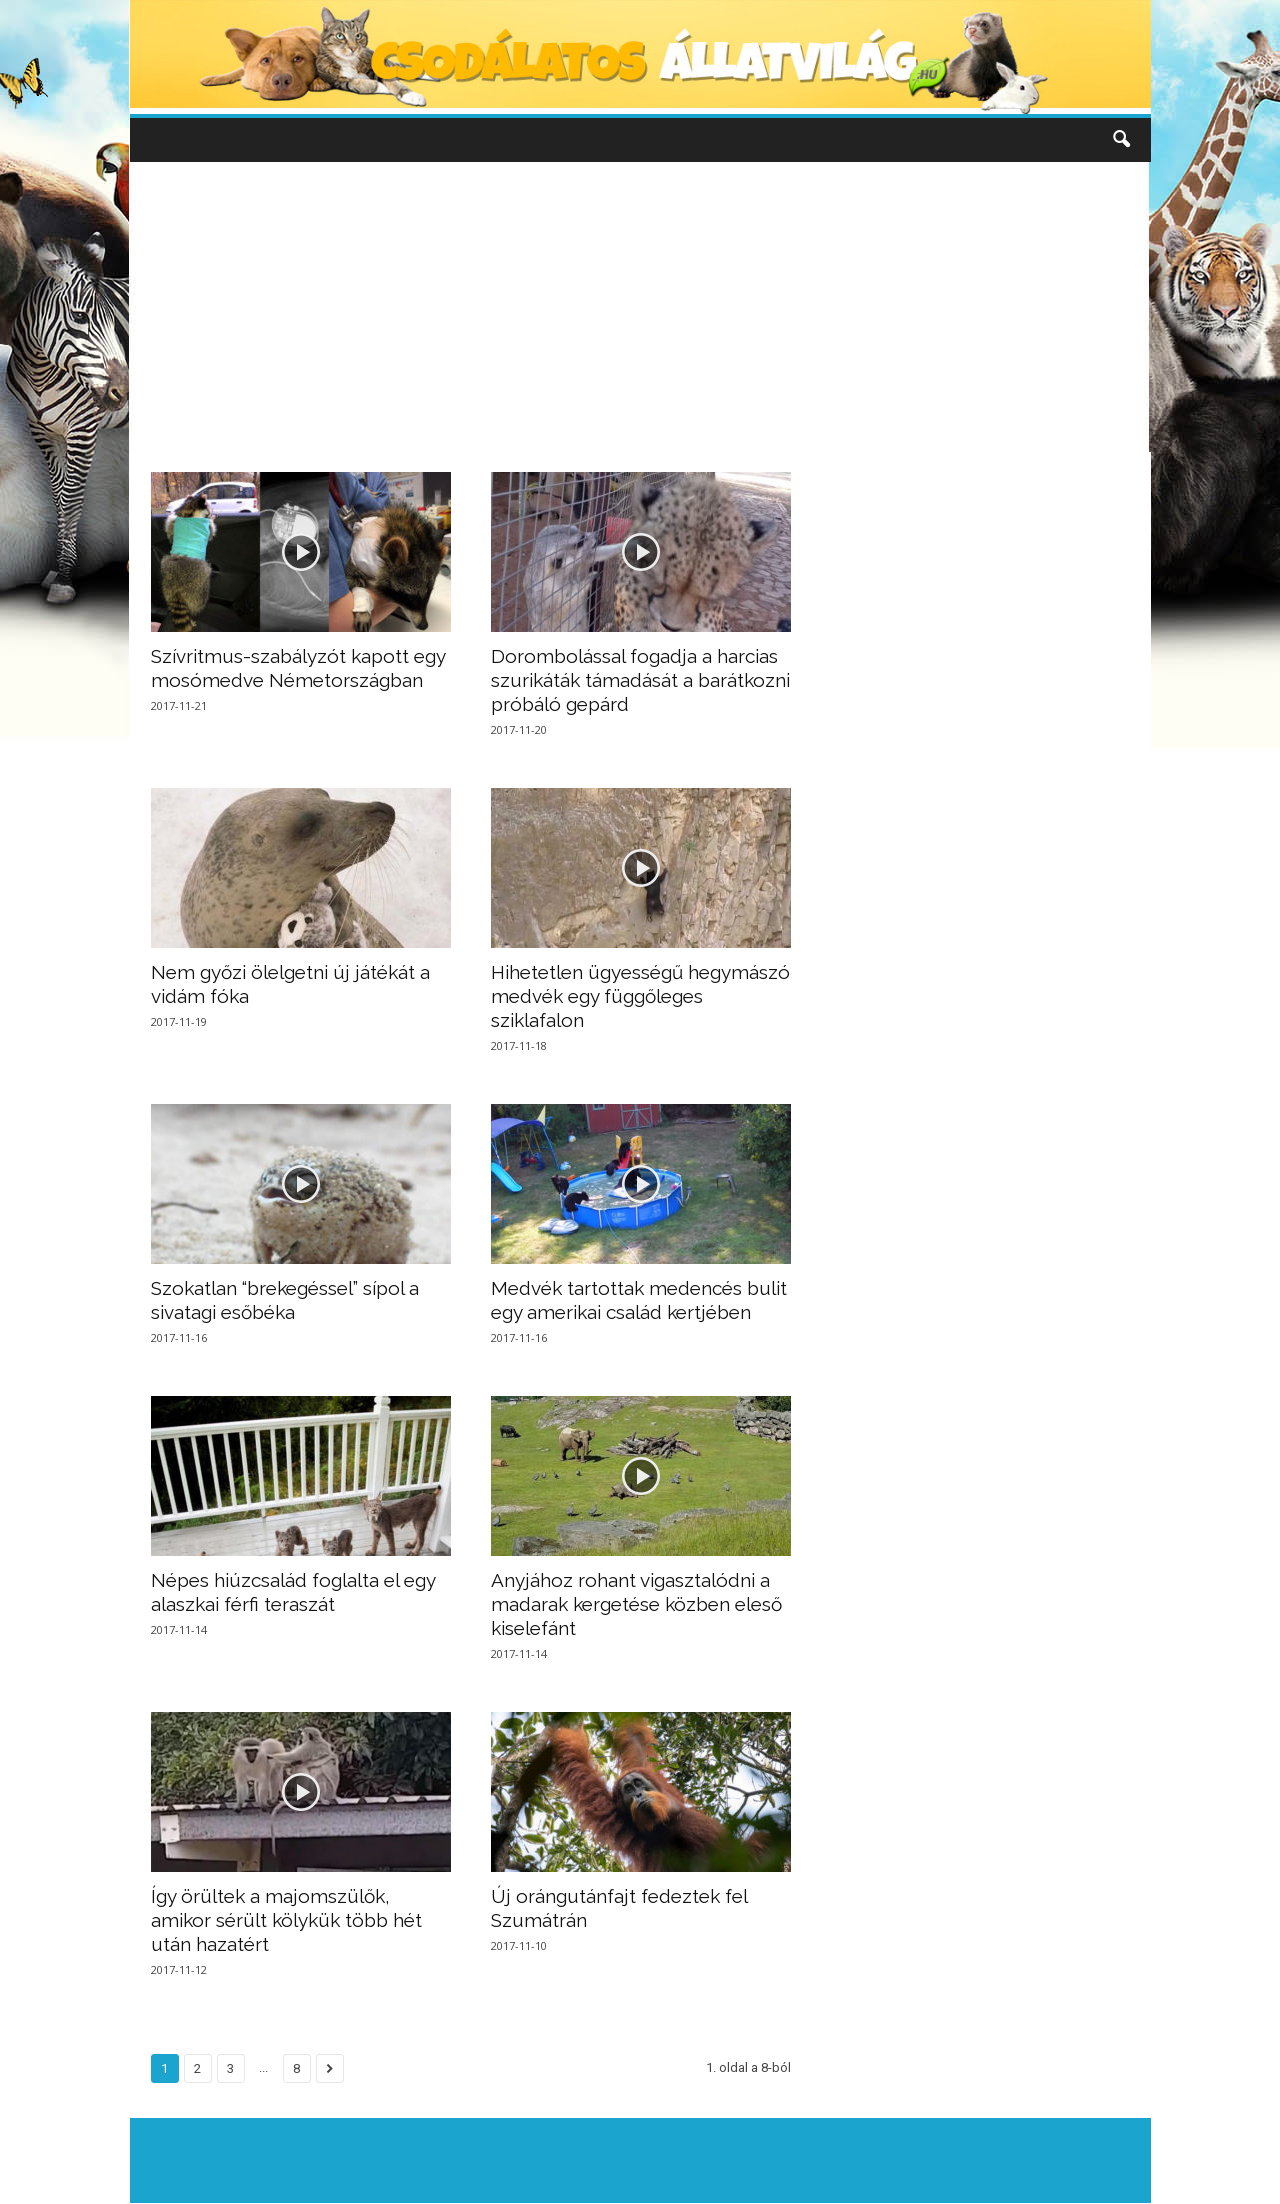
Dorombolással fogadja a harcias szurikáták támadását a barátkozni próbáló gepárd (640, 680)
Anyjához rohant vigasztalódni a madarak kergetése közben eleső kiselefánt (636, 1604)
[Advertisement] (640, 307)
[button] (1121, 140)
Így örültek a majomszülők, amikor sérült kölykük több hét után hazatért (286, 1920)
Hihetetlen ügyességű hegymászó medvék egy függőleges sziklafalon (640, 996)
